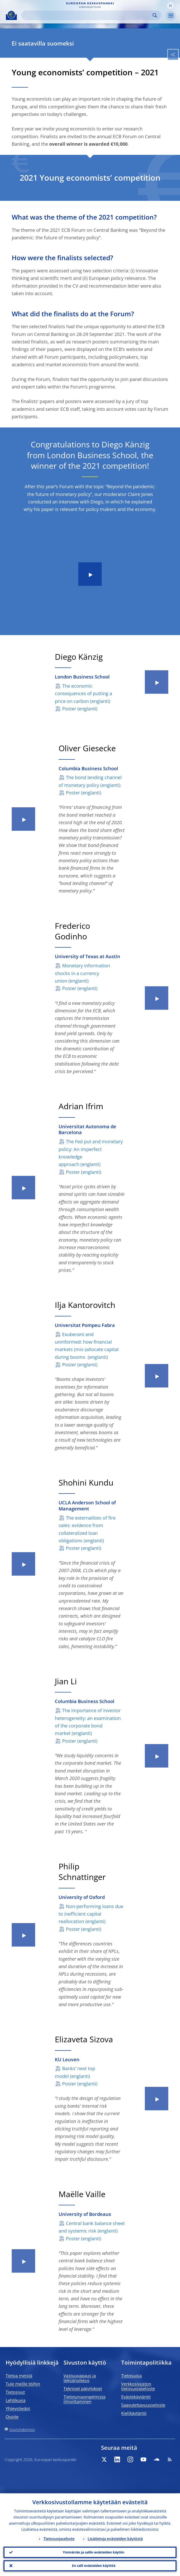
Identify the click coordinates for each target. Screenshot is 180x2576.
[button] (170, 5)
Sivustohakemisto (22, 2429)
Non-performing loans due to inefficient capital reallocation (91, 1914)
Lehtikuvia (16, 2400)
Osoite (12, 2417)
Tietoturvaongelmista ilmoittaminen (84, 2399)
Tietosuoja (131, 2375)
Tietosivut (15, 2392)
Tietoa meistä (19, 2375)
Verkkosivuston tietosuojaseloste (138, 2386)
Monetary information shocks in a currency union (82, 973)
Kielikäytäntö (133, 2413)
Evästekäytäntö (136, 2397)
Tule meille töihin (23, 2384)
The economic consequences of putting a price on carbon (83, 693)
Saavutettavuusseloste (143, 2405)
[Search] (87, 15)
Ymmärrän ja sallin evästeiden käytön (93, 2552)
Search (155, 15)
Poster (69, 708)
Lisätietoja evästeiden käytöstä (115, 2538)
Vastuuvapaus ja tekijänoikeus (80, 2378)
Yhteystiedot (18, 2408)
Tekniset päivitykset (83, 2388)
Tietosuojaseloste (59, 2538)
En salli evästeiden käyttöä (93, 2565)
